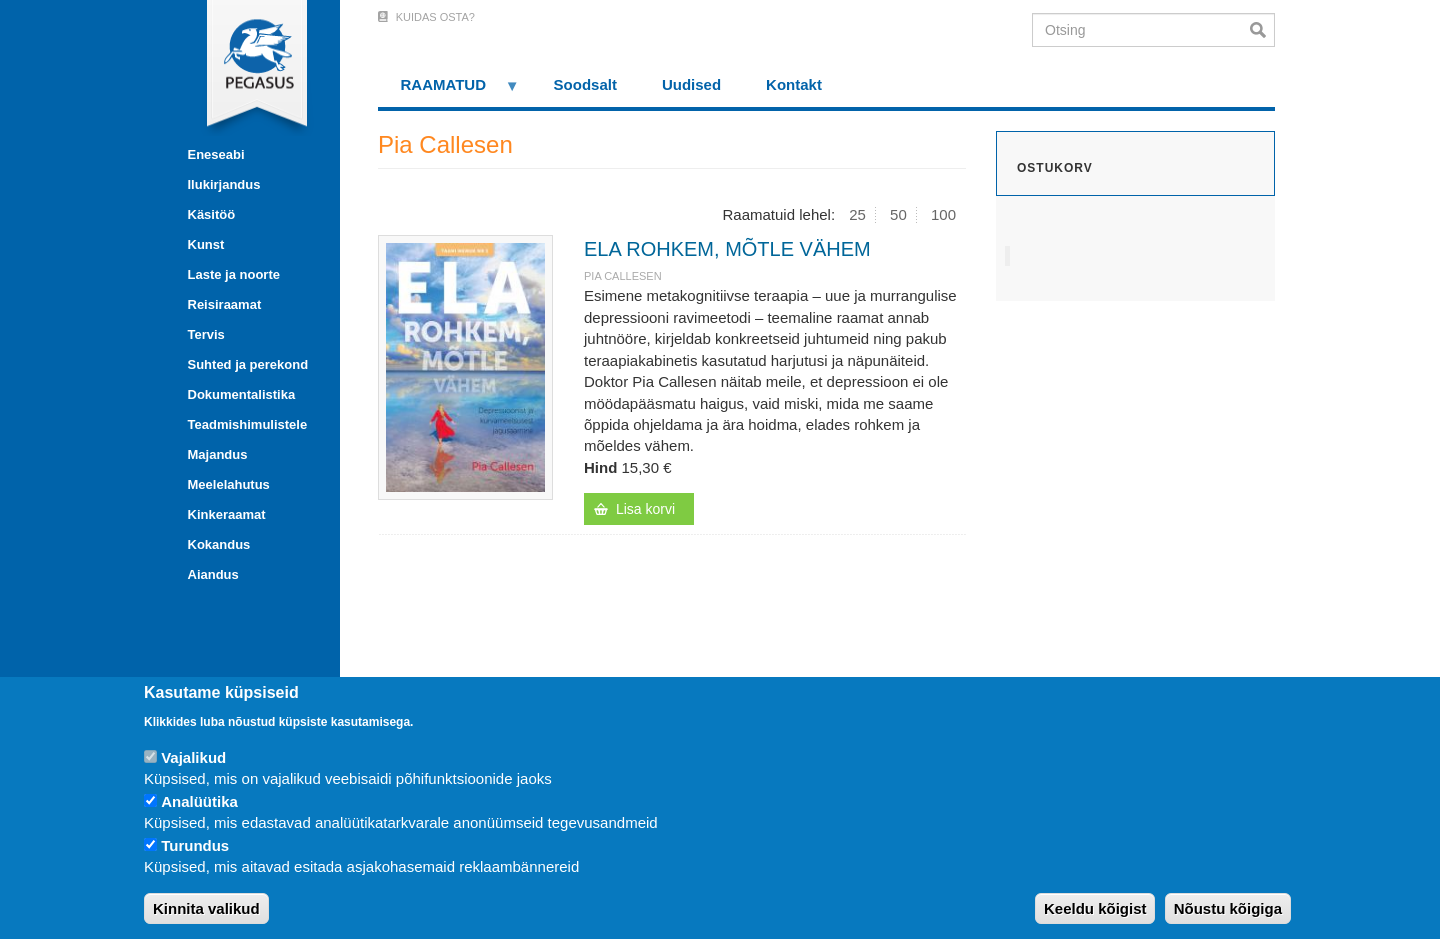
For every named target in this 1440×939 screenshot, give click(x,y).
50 (898, 214)
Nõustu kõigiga (1228, 908)
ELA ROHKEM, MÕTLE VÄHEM (727, 249)
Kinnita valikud (206, 908)
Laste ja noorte (234, 274)
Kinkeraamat (227, 514)
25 (857, 214)
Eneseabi (216, 154)
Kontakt (794, 84)
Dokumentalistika (242, 394)
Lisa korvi (645, 509)
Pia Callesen (623, 276)
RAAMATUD (449, 91)
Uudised (691, 84)
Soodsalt (585, 84)
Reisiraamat (225, 304)
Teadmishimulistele (248, 424)
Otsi (1262, 30)
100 (943, 214)
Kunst (206, 244)
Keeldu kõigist (1095, 908)
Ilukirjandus (224, 184)
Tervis (206, 334)
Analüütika (199, 801)
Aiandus (213, 574)
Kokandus (219, 544)
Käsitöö (212, 214)
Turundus (195, 845)
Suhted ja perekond (248, 364)
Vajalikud (193, 757)
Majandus (218, 454)
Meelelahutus (229, 484)
